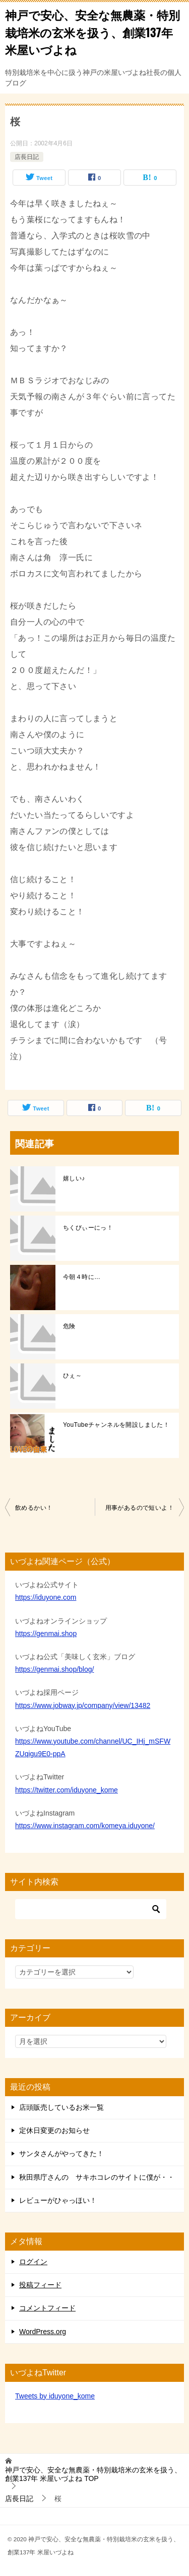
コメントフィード (47, 2308)
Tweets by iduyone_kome (55, 2396)
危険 (69, 1326)
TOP (93, 2474)
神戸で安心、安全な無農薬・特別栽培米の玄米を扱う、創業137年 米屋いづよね (92, 32)
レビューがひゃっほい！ (58, 2200)
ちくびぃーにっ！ (88, 1227)
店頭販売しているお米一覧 (61, 2107)
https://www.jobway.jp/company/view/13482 (82, 1705)
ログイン (33, 2262)
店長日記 (27, 156)
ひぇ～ (72, 1375)
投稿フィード (40, 2285)
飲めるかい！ (33, 1507)
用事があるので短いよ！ (139, 1507)
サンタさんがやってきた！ (61, 2154)
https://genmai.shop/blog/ (54, 1669)
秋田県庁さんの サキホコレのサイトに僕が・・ (96, 2177)
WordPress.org (42, 2332)
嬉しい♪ (74, 1178)
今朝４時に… (81, 1276)
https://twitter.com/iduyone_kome (66, 1790)
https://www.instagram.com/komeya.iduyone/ (85, 1826)
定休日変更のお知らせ (54, 2130)
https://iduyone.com (45, 1597)
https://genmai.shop (46, 1633)
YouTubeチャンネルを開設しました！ (116, 1424)
